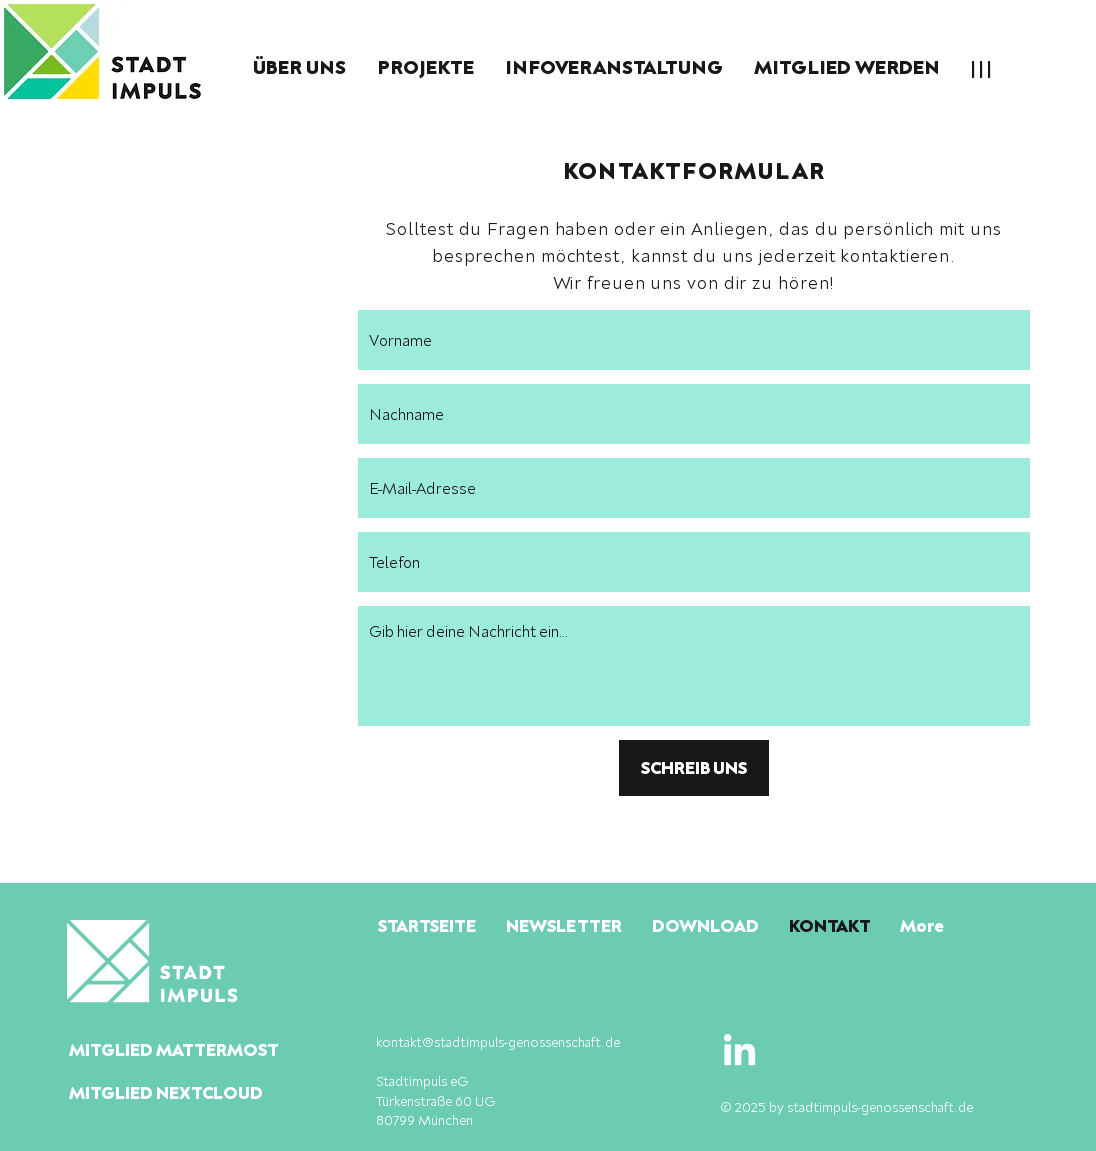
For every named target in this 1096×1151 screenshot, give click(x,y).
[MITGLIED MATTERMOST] (216, 1049)
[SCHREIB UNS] (694, 768)
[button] (299, 67)
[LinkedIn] (739, 1052)
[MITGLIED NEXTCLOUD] (215, 1092)
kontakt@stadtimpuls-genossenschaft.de (498, 1042)
